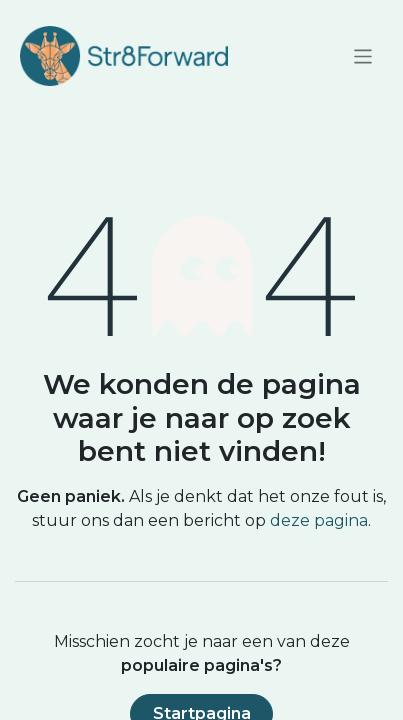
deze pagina (319, 520)
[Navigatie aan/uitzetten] (363, 55)
